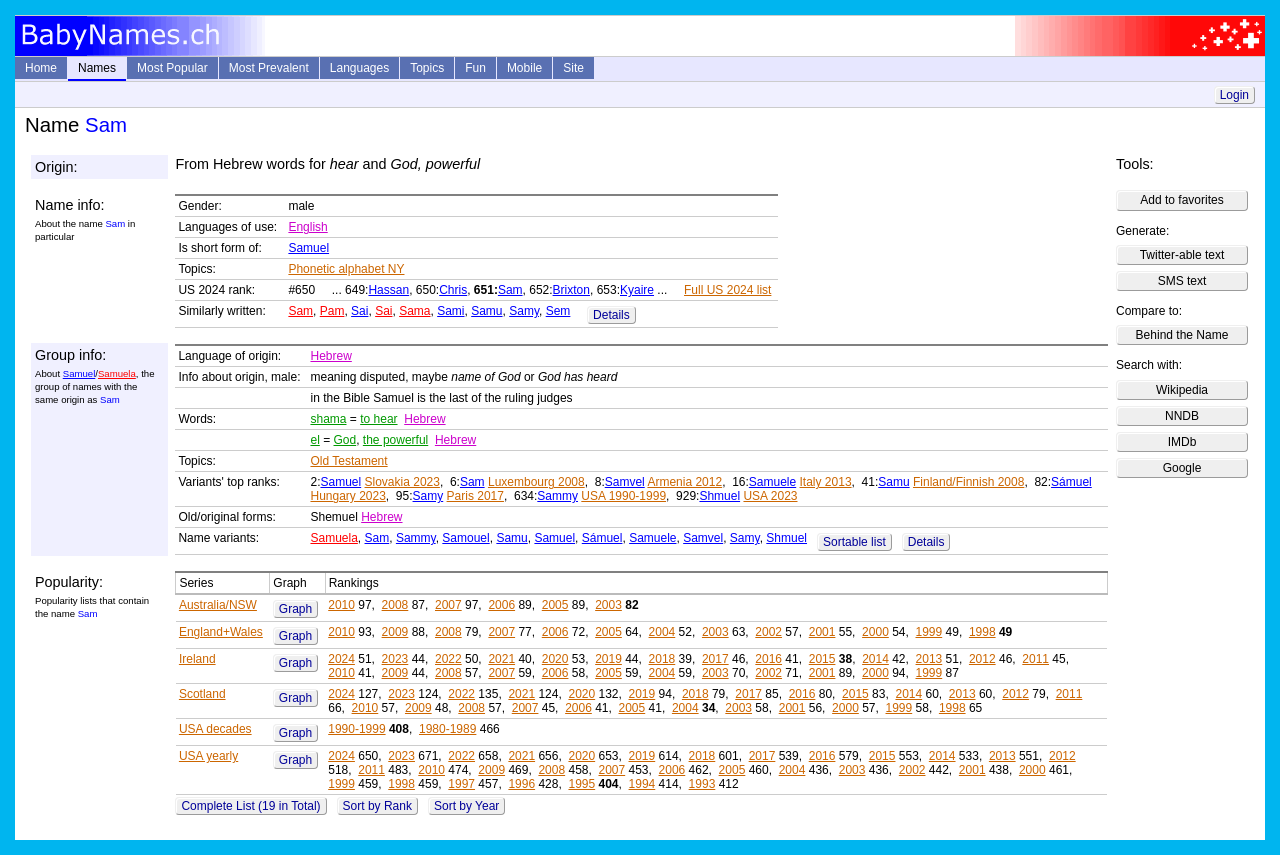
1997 (461, 784)
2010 (341, 605)
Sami (450, 311)
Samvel (625, 482)
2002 (768, 632)
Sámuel (1071, 482)
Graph (295, 609)
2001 (822, 632)
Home (41, 68)
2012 (982, 659)
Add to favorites (1181, 200)
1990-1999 (356, 729)
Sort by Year (466, 806)
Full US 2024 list (727, 290)
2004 (662, 632)
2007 (448, 605)
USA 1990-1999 (623, 496)
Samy (524, 311)
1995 (581, 784)
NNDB (1182, 416)
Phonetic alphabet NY (346, 269)
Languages (359, 68)
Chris (453, 290)
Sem (558, 311)
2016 (768, 659)
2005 (555, 605)
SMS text (1182, 281)
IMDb (1182, 442)
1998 (982, 632)
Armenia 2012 (684, 482)
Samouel (465, 538)
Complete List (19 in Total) (250, 806)
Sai (359, 311)
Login (1234, 95)
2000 (875, 632)
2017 (715, 659)
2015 (822, 659)
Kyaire (637, 290)
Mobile (524, 68)
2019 (608, 659)
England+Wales (221, 632)
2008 (395, 605)
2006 (501, 605)
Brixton (571, 290)
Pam (332, 311)
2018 (662, 659)
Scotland (202, 694)
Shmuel (719, 496)
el (314, 440)
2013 (929, 659)
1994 (642, 784)
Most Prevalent (269, 68)
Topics (427, 68)
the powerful (395, 440)
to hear (378, 419)
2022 (448, 659)
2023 (395, 659)
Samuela (117, 373)
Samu (486, 311)
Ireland (197, 659)
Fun (475, 68)
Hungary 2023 (347, 496)
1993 (702, 784)
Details (611, 315)
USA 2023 (770, 496)
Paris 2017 (475, 496)
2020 (555, 659)
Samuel (308, 248)
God (345, 440)
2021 (501, 659)
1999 (929, 632)
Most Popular (172, 68)
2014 (875, 659)
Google (1182, 468)
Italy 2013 (826, 482)
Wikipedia (1182, 390)
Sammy (557, 496)
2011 (1035, 659)
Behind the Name (1182, 335)
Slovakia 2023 (402, 482)
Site (573, 68)
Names (97, 68)
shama (328, 419)
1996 (521, 784)
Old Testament (348, 461)
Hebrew (330, 356)
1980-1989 (447, 729)
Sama (414, 311)
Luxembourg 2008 (536, 482)
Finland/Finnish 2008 (968, 482)
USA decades (215, 729)
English (307, 227)
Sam (510, 290)
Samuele (772, 482)
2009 (395, 632)
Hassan (388, 290)
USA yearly (208, 756)
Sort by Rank (377, 806)
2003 (608, 605)
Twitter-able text (1182, 255)
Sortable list (854, 542)
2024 (341, 659)
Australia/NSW (218, 605)
